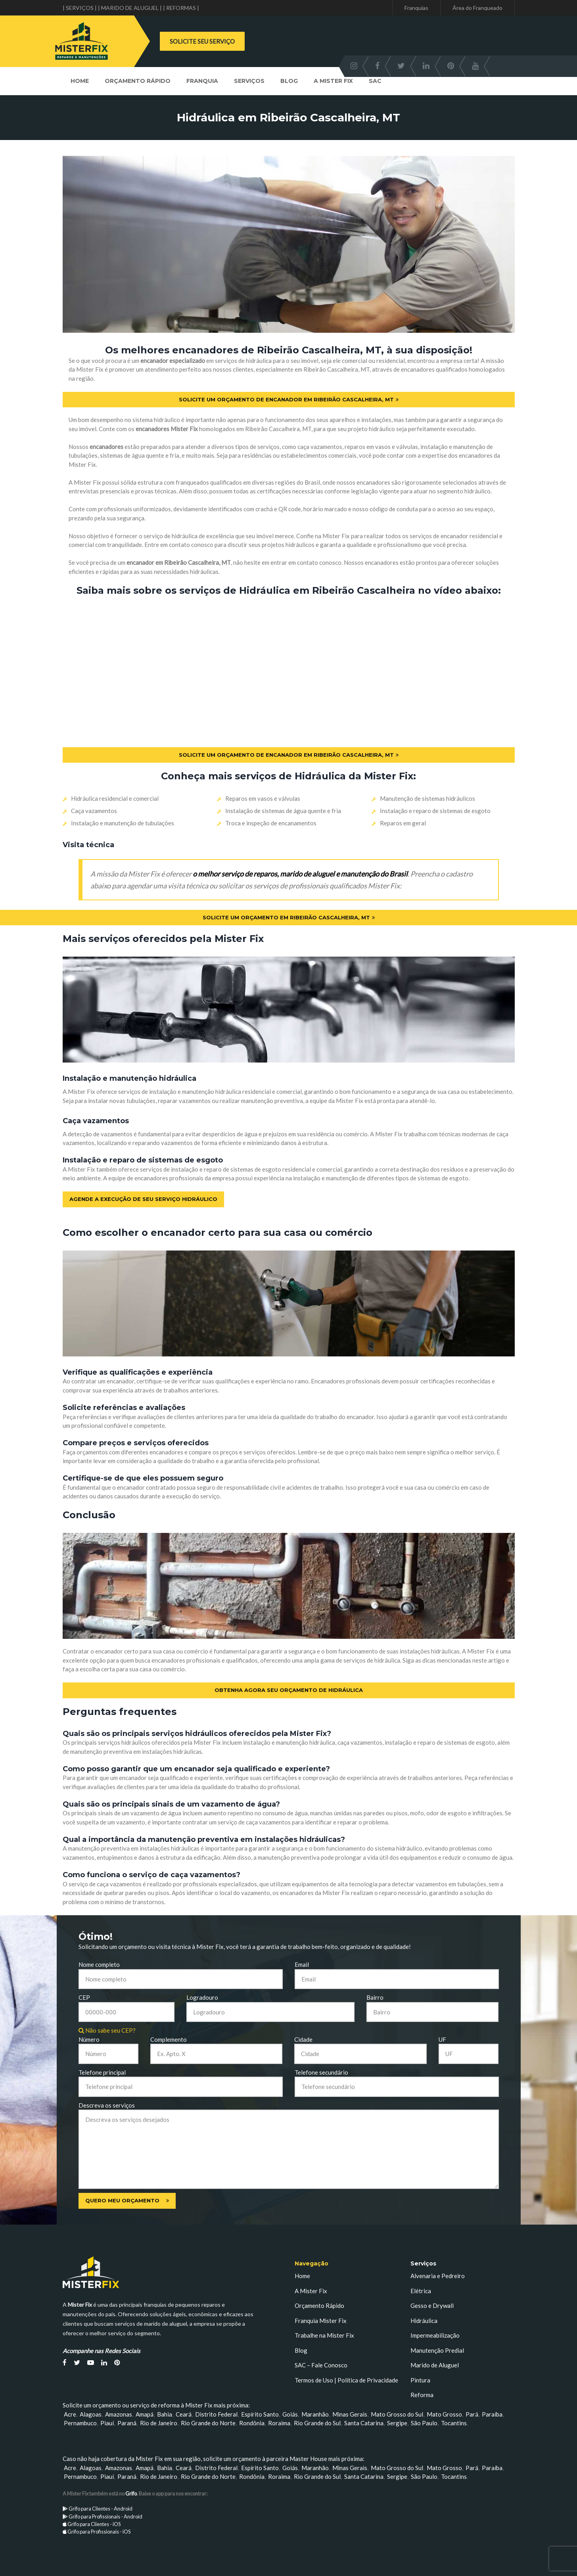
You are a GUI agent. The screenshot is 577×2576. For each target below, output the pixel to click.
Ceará (184, 2414)
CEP (84, 1997)
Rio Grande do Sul (317, 2422)
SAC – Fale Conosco (321, 2365)
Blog (289, 80)
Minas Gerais (349, 2414)
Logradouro (202, 1997)
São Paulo (424, 2422)
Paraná (126, 2422)
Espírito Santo (260, 2414)
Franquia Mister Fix (321, 2320)
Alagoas (91, 2414)
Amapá (144, 2414)
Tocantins (454, 2422)
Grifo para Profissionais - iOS (98, 2531)
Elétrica (420, 2290)
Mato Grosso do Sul (397, 2414)
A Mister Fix (333, 80)
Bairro (374, 1997)
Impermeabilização (435, 2335)
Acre (70, 2414)
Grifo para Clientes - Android (100, 2508)
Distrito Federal (216, 2414)
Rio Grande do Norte (208, 2422)
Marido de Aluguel (434, 2365)
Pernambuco (80, 2422)
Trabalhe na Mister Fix (324, 2335)
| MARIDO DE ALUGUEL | (130, 7)
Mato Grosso (444, 2414)
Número (89, 2039)
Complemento (168, 2039)
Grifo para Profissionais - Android (105, 2516)
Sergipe (397, 2422)
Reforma (421, 2394)
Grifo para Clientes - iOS (94, 2524)
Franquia (202, 80)
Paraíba (492, 2414)
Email (302, 1964)
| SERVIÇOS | (80, 7)
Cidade (303, 2039)
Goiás (290, 2414)
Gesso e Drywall (432, 2305)
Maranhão (315, 2414)
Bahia (164, 2414)
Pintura (420, 2380)
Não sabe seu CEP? (107, 2030)
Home (80, 80)
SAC (375, 80)
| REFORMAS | (181, 7)
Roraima (279, 2422)
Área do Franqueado (477, 7)
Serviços (249, 80)
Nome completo (99, 1964)
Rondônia (252, 2422)
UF (442, 2039)
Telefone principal (102, 2072)
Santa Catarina (363, 2422)
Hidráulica (423, 2320)
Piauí (107, 2422)
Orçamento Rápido (138, 80)
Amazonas (118, 2414)
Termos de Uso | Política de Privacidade (346, 2380)
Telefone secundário (321, 2072)
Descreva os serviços (107, 2105)
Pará (472, 2414)
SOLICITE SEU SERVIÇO (202, 41)
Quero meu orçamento (127, 2200)
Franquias (416, 7)
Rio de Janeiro (158, 2422)
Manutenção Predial (437, 2350)
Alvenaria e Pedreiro (437, 2275)
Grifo (131, 2493)
